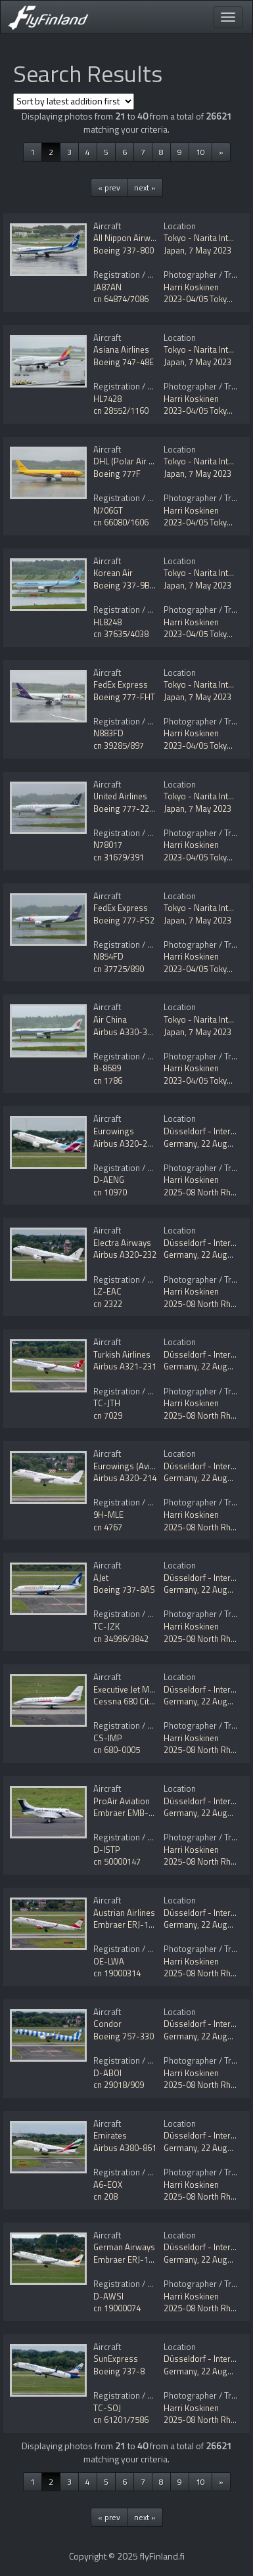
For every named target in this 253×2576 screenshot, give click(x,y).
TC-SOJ (107, 2407)
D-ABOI (107, 2072)
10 (200, 152)
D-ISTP (106, 1849)
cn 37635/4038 (121, 633)
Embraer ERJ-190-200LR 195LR (151, 1924)
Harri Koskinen (191, 287)
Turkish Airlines (121, 1354)
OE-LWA (108, 1961)
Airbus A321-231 (124, 1366)
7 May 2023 (210, 250)
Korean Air (113, 572)
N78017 (107, 844)
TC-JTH (106, 1403)
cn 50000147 (117, 1861)
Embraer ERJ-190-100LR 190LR (151, 2259)
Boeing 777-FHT (124, 696)
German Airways (124, 2247)
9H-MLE (108, 1514)
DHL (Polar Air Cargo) (134, 461)
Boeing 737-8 (119, 2371)
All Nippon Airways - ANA (140, 237)
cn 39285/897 (118, 745)
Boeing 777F (117, 473)
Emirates (110, 2135)
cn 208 (105, 2196)
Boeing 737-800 (123, 250)
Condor (107, 2023)
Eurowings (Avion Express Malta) (155, 1466)
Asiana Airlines (121, 349)
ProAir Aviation (121, 1801)
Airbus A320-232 (124, 1254)
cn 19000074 (117, 2308)
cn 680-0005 (116, 1749)
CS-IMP (107, 1737)
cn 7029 (107, 1415)
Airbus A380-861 (124, 2147)
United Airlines (120, 796)
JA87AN (107, 287)
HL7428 (107, 398)
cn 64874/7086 (121, 298)
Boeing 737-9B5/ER (130, 585)
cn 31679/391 (118, 857)
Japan (174, 250)
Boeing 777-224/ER (130, 808)
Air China (110, 1019)
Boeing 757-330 (123, 2036)
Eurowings (113, 1131)
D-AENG (108, 1179)
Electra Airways (122, 1242)
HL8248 (107, 622)
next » (145, 187)
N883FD (108, 733)
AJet (100, 1577)
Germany (180, 1143)
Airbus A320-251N (127, 1143)
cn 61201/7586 (121, 2419)
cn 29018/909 (118, 2084)
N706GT (108, 510)
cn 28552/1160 (121, 410)
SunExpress (115, 2358)
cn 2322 (107, 1303)
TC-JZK (106, 1626)
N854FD (108, 956)
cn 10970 (110, 1192)
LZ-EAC (107, 1291)
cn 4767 (107, 1527)
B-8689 (107, 1068)
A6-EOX (107, 2184)
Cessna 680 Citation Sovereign (151, 1701)
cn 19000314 (117, 1973)
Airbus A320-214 (124, 1477)
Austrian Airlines (124, 1912)
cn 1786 (107, 1080)
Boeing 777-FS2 (123, 920)
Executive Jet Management (142, 1689)
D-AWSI (108, 2296)
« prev (109, 187)
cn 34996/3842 (121, 1638)
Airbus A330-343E (127, 1031)
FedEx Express (120, 684)
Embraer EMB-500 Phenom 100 (152, 1812)
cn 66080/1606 (121, 522)
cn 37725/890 (118, 968)
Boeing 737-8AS (124, 1589)
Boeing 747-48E (123, 361)
